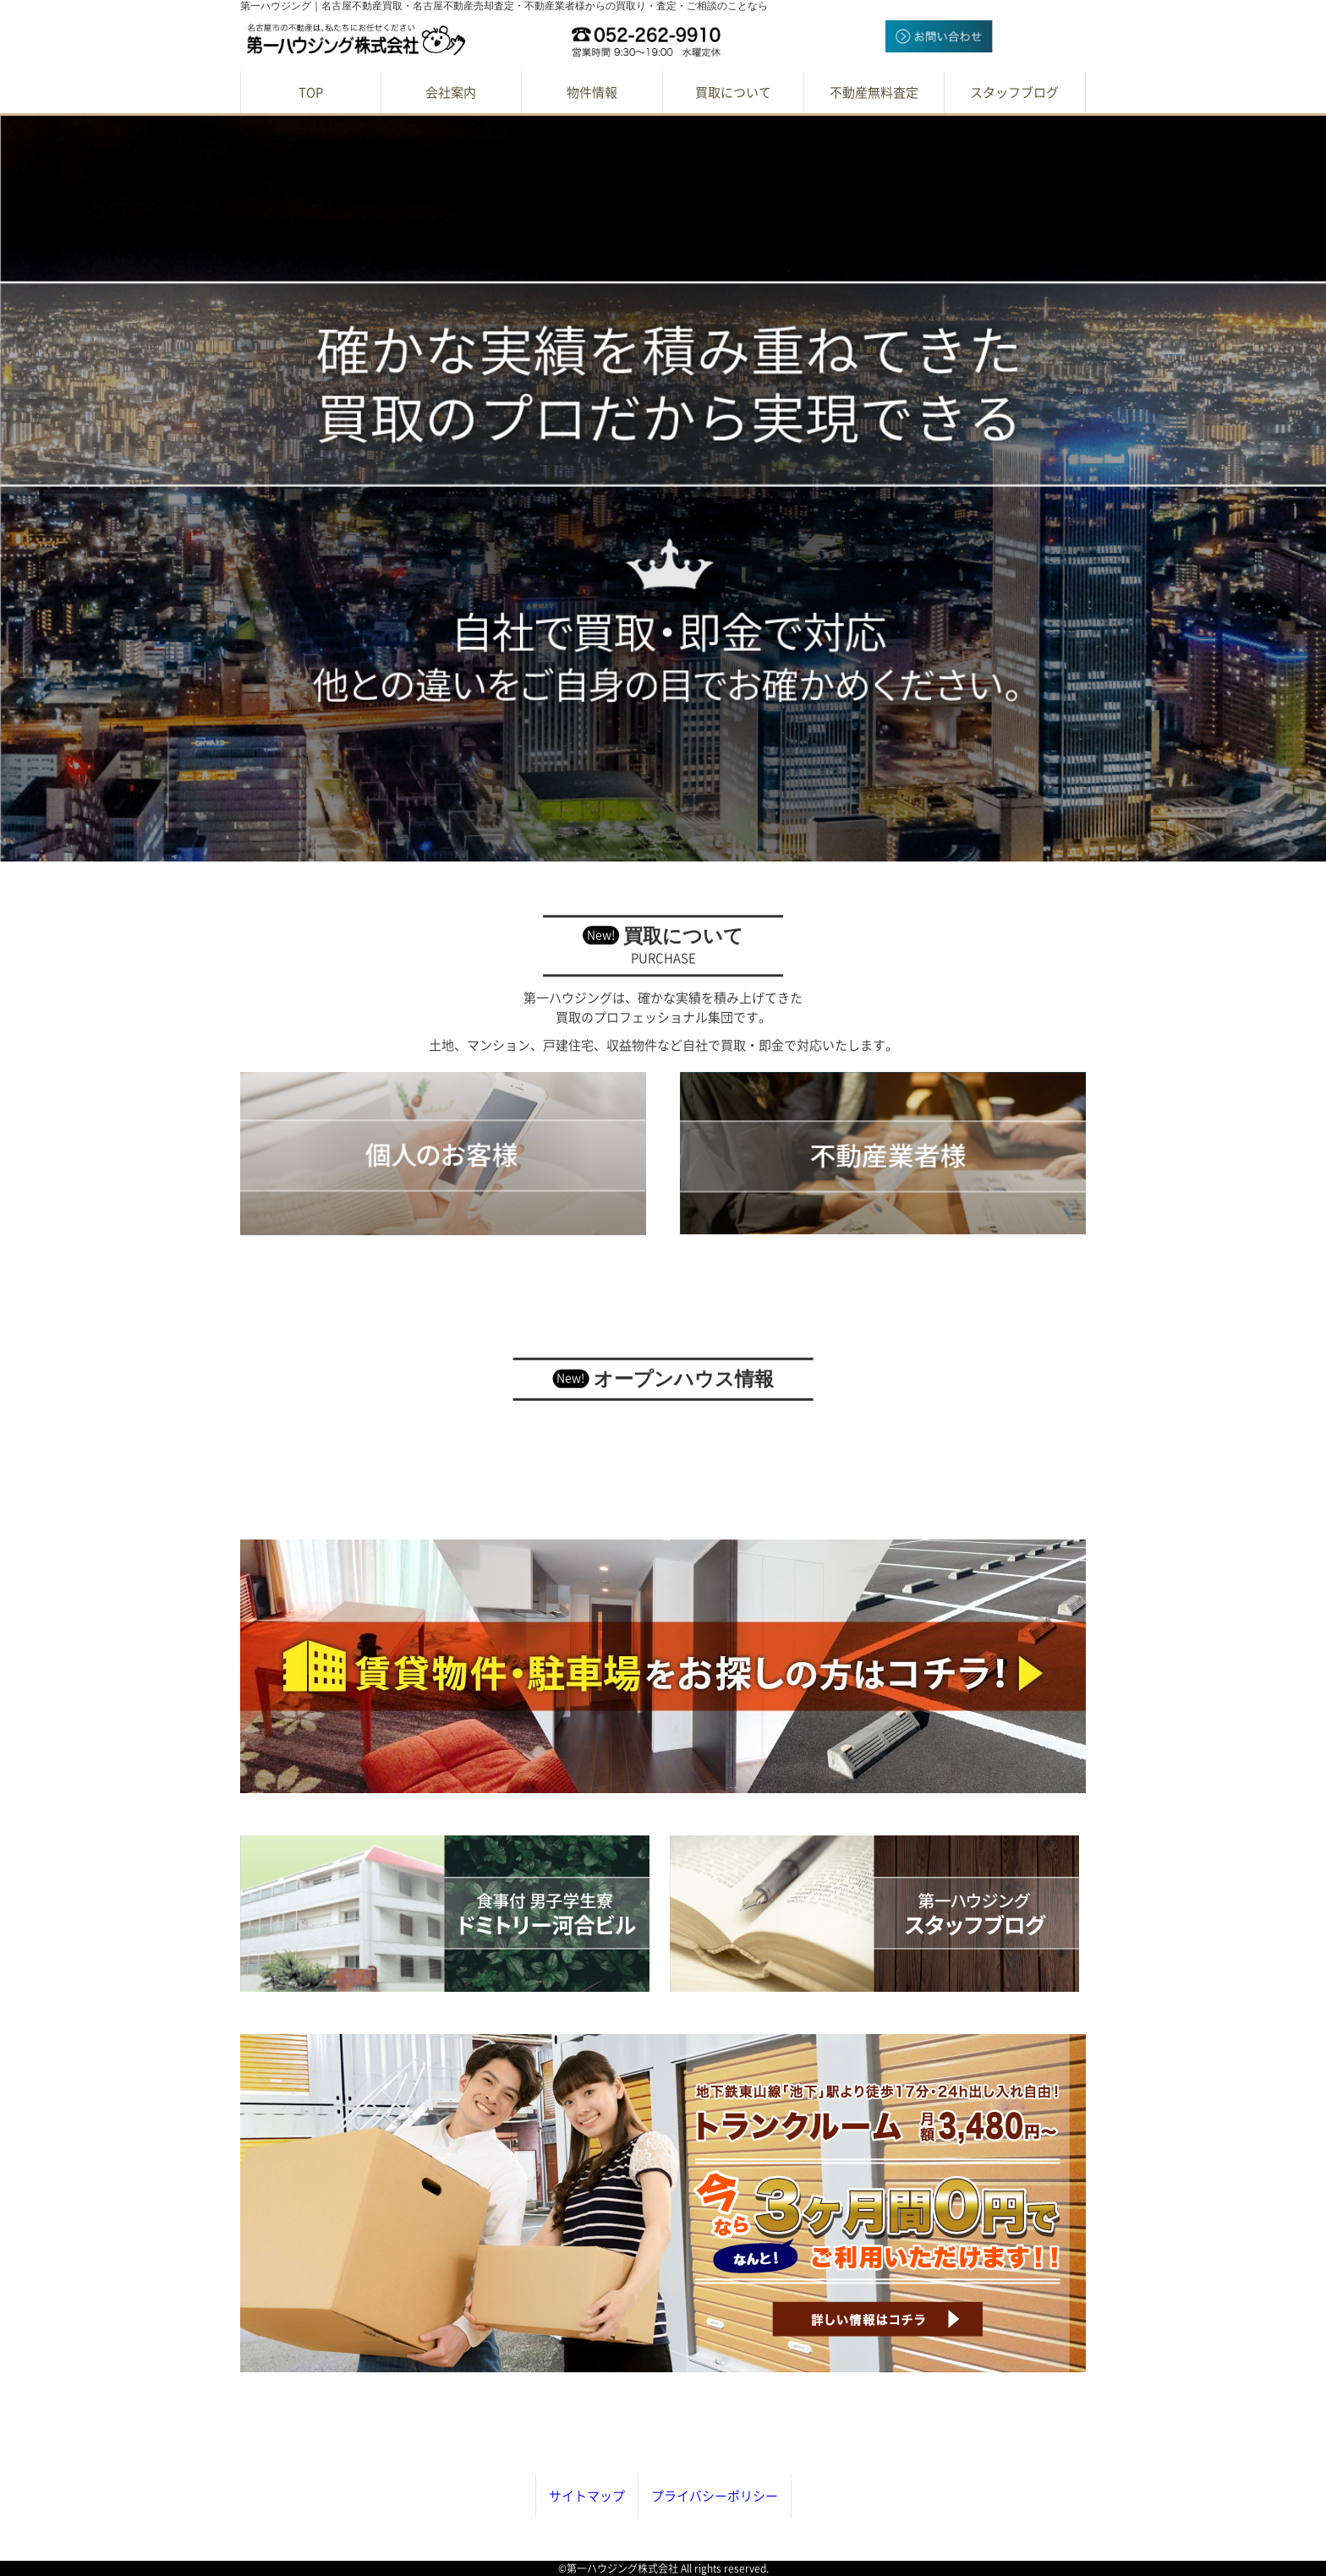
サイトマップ (587, 2496)
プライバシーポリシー (714, 2496)
